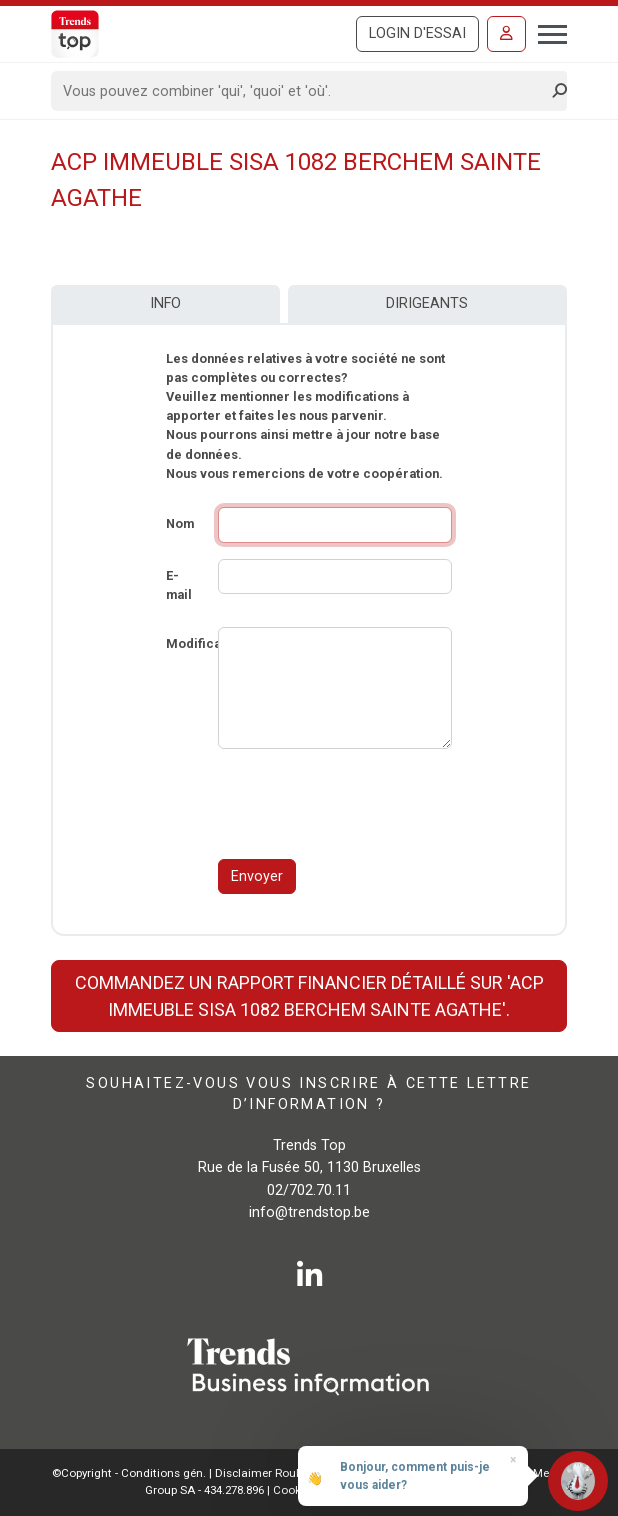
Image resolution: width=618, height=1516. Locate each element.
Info (165, 303)
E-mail (179, 585)
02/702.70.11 (309, 1190)
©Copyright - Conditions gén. (129, 1473)
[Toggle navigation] (546, 32)
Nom (180, 523)
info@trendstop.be (309, 1212)
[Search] (302, 91)
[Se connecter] (506, 34)
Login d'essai (417, 33)
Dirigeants (427, 303)
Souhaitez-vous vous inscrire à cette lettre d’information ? (308, 1093)
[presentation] (370, 804)
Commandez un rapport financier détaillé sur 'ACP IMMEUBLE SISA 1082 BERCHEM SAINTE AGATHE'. (309, 996)
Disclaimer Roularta (268, 1473)
